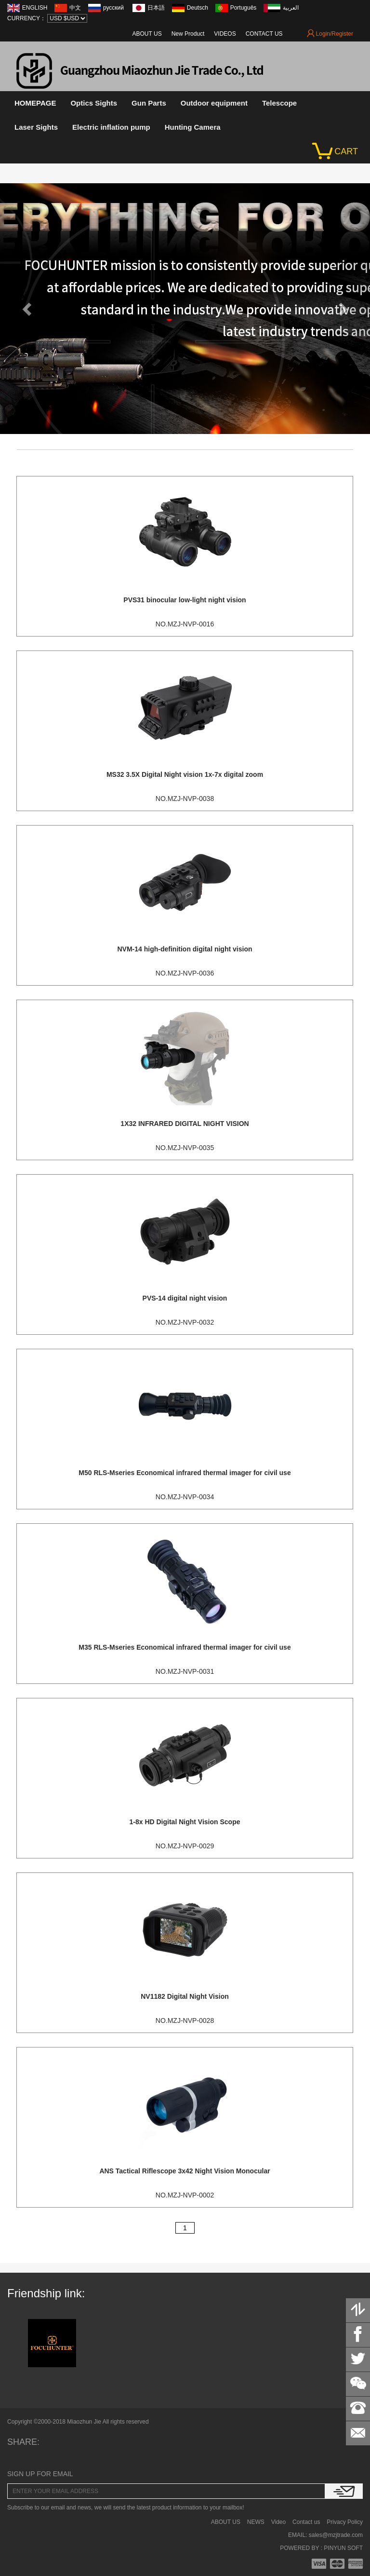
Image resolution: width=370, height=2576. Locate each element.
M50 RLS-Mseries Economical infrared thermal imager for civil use (185, 1473)
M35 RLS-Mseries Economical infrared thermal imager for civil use (185, 1647)
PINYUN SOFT (342, 2548)
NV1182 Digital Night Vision (185, 1996)
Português (243, 7)
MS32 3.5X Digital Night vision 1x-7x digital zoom (184, 774)
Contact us (306, 2522)
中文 (75, 7)
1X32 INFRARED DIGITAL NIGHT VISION (184, 1123)
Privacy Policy (345, 2522)
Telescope (279, 103)
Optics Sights (93, 103)
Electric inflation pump (111, 127)
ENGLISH (35, 7)
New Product (188, 33)
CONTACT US (264, 33)
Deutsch (197, 7)
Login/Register (330, 33)
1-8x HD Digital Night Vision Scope (184, 1822)
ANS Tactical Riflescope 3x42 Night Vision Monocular (184, 2171)
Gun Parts (149, 103)
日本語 (156, 7)
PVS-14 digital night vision (185, 1298)
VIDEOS (225, 33)
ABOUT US (147, 33)
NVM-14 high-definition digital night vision (185, 949)
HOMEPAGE (35, 103)
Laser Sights (36, 127)
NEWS (255, 2522)
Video (278, 2522)
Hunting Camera (193, 127)
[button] (27, 308)
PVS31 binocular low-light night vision (184, 600)
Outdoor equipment (214, 103)
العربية (291, 7)
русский (114, 7)
